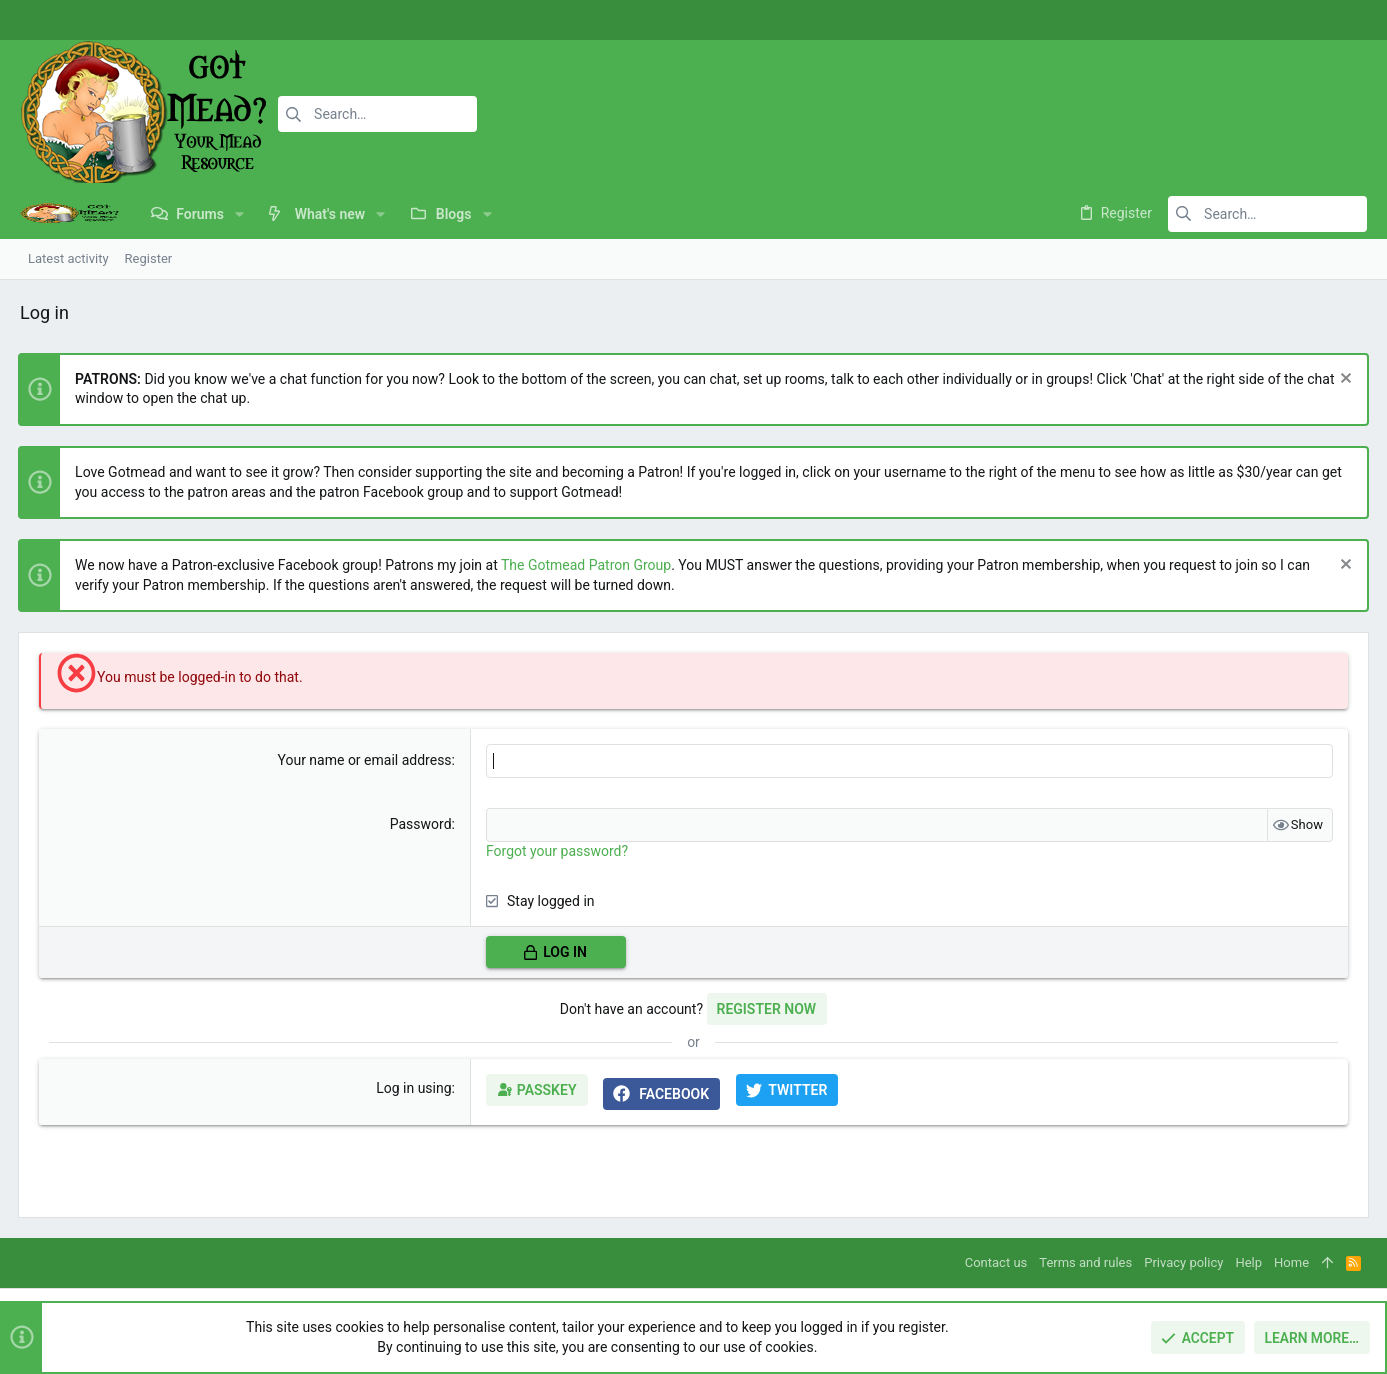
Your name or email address (365, 760)
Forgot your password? (558, 851)
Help (1248, 1262)
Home (1291, 1262)
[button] (239, 214)
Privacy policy (1183, 1262)
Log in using (414, 1088)
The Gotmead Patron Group (588, 565)
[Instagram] (1312, 20)
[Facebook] (1282, 20)
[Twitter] (1342, 20)
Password (421, 824)
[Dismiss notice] (1341, 380)
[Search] (377, 114)
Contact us (996, 1262)
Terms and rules (1085, 1262)
